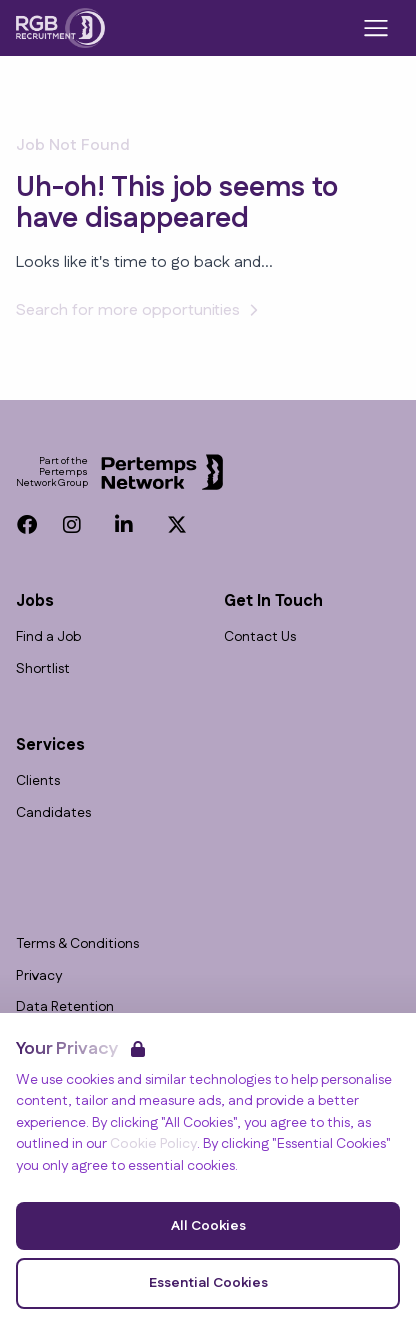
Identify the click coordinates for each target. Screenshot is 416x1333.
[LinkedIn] (124, 525)
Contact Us (260, 637)
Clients (38, 781)
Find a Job (48, 637)
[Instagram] (72, 525)
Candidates (53, 813)
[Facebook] (27, 525)
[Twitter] (177, 525)
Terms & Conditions (77, 944)
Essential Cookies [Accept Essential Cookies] (208, 1283)
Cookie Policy (153, 1144)
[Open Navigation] (376, 28)
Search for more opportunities (140, 310)
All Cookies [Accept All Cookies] (208, 1226)
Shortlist (43, 669)
